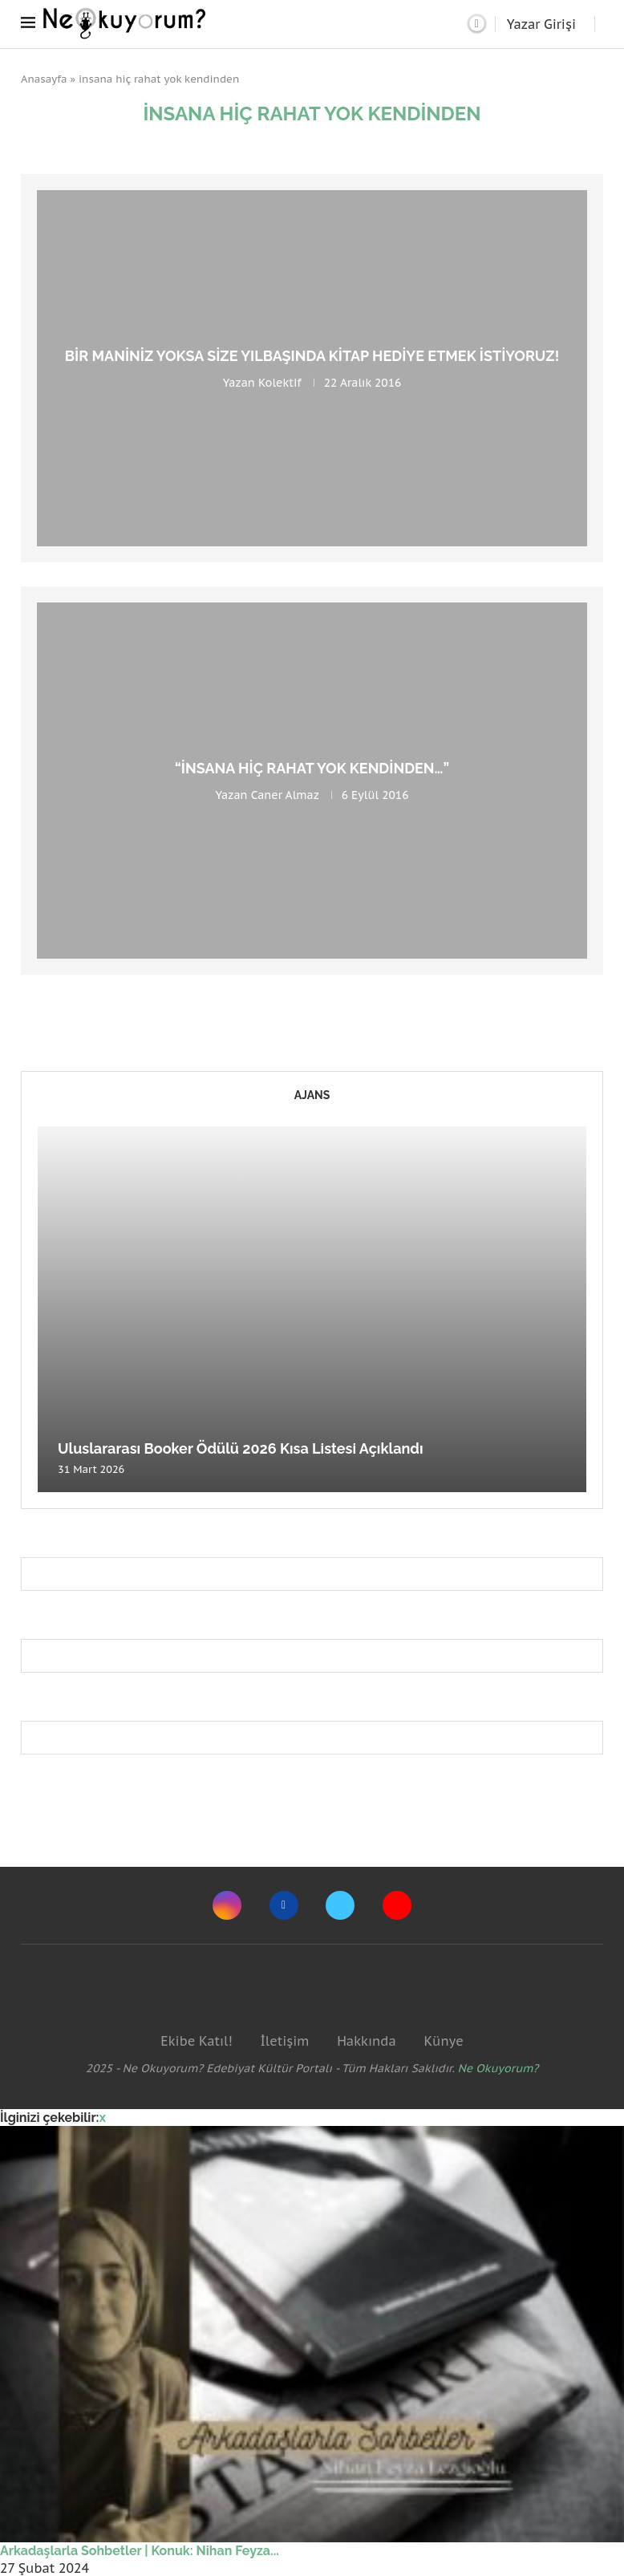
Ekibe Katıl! (196, 2041)
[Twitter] (340, 1905)
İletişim (284, 2041)
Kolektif (280, 382)
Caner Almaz (285, 795)
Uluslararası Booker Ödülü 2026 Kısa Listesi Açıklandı (240, 1448)
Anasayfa (44, 79)
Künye (443, 2041)
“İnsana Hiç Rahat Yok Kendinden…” (312, 768)
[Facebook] (283, 1905)
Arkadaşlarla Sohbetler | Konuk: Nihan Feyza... (139, 2550)
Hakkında (366, 2041)
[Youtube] (397, 1905)
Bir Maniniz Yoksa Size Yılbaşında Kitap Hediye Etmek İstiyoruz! (312, 355)
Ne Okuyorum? (498, 2068)
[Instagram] (227, 1905)
